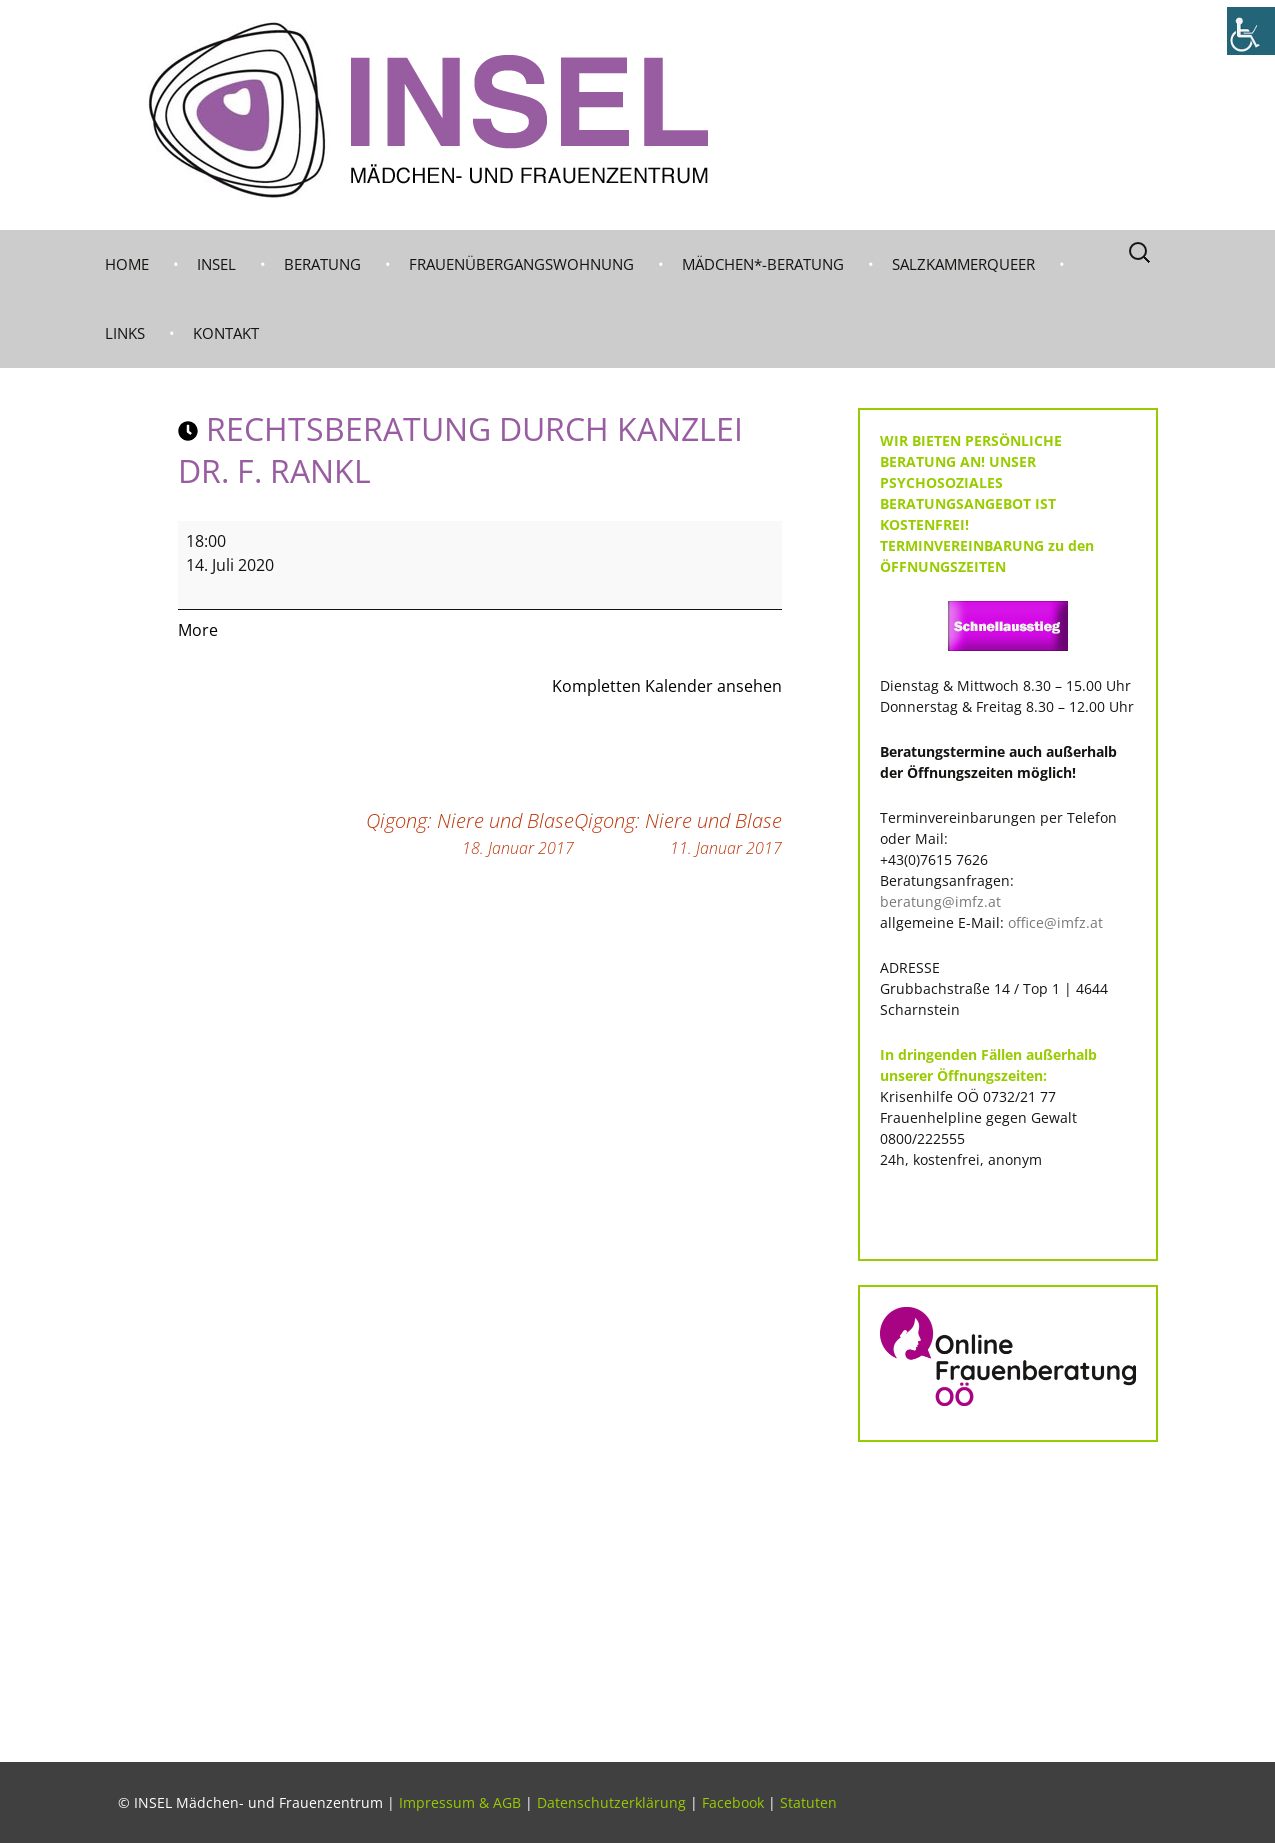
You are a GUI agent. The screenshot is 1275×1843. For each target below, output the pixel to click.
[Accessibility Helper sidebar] (1251, 31)
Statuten (808, 1802)
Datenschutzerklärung (611, 1802)
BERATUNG (322, 264)
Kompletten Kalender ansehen (667, 686)
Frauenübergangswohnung (521, 264)
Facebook (733, 1802)
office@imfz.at (1055, 922)
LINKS (125, 333)
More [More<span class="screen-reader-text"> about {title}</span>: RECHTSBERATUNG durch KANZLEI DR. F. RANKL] (198, 630)
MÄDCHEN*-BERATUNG (763, 264)
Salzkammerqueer (963, 264)
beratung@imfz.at (940, 901)
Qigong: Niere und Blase (678, 833)
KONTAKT (226, 333)
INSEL (216, 264)
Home (127, 264)
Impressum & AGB (460, 1802)
